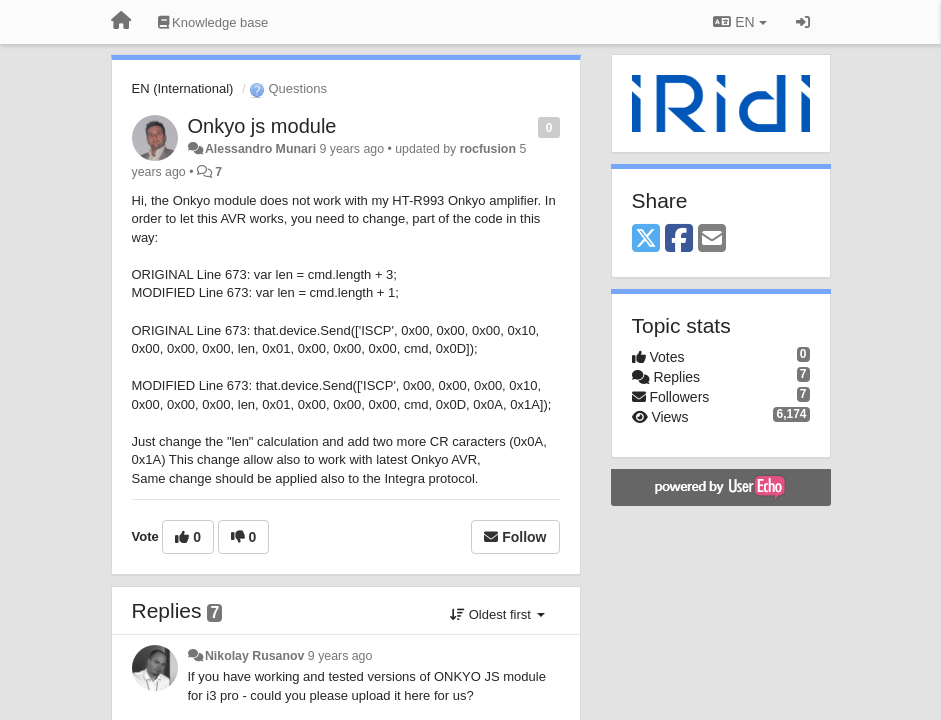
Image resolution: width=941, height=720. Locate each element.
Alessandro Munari (260, 149)
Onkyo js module (262, 126)
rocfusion (488, 149)
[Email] (712, 239)
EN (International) (183, 88)
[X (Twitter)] (646, 239)
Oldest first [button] (497, 614)
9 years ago (340, 656)
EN (739, 22)
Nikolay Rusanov (254, 656)
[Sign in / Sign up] (803, 22)
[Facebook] (679, 239)
